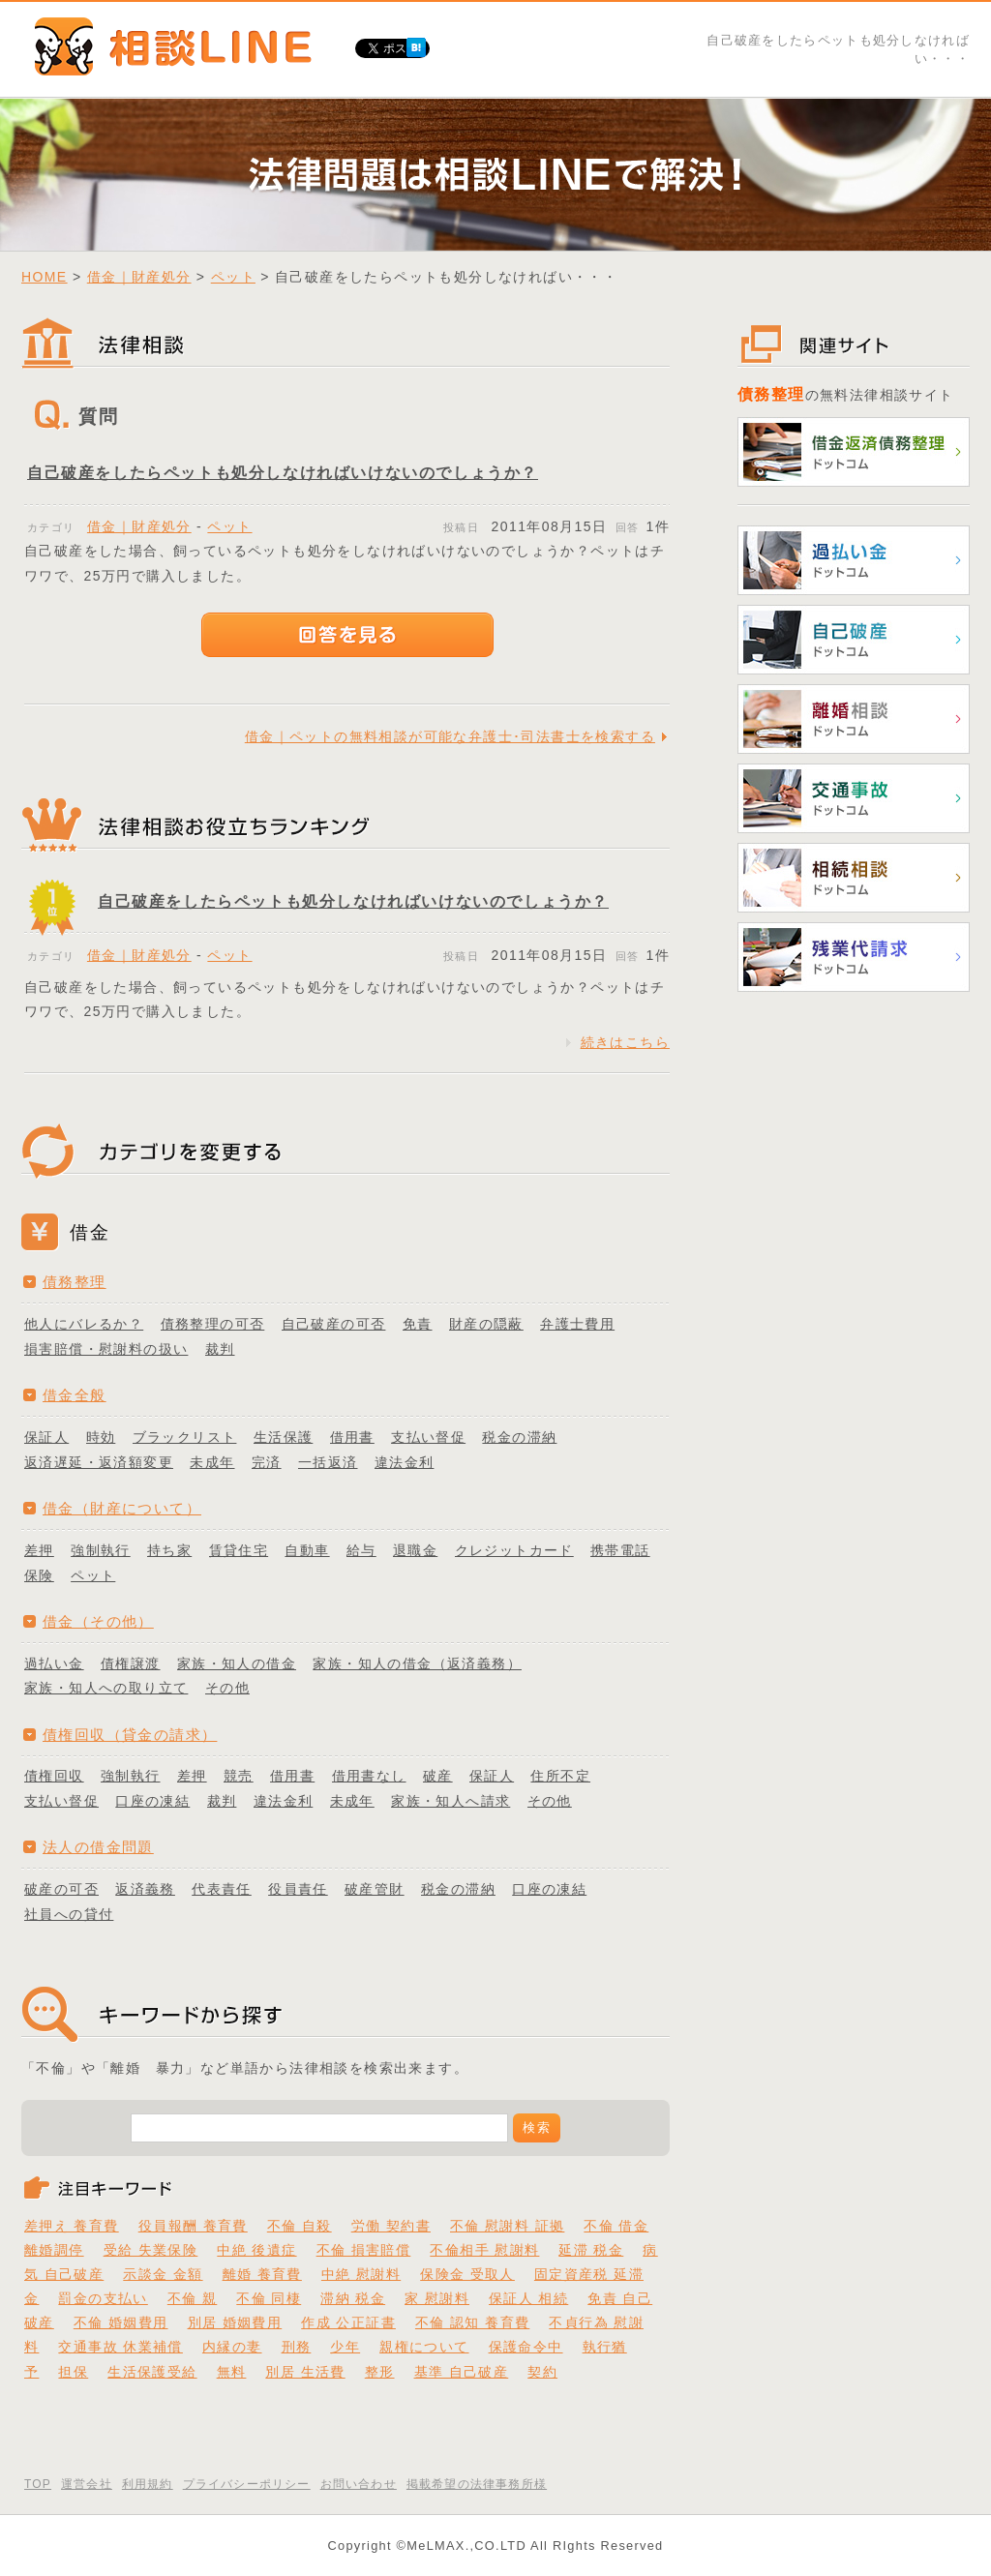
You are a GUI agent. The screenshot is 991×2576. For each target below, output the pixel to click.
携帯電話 (620, 1550)
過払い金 (54, 1663)
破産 (438, 1775)
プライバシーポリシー (247, 2484)
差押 (39, 1550)
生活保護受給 (151, 2372)
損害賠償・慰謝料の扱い (106, 1349)
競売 (239, 1775)
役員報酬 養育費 (193, 2225)
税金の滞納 (519, 1437)
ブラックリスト (185, 1437)
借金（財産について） (122, 1508)
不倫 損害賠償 (363, 2250)
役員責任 (298, 1889)
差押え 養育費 (71, 2225)
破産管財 (375, 1889)
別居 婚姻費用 (235, 2322)
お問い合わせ (358, 2484)
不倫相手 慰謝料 (484, 2250)
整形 (380, 2372)
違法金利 (405, 1462)
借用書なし (369, 1775)
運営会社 (86, 2484)
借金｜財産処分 (139, 277)
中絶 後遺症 (256, 2250)
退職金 (415, 1550)
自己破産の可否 (334, 1324)
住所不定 (560, 1775)
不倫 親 (192, 2298)
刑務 (297, 2346)
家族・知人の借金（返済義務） (417, 1663)
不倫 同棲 (268, 2298)
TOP (37, 2484)
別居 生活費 (305, 2372)
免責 (418, 1324)
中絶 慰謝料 (361, 2274)
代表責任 (222, 1889)
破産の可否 (61, 1889)
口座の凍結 (152, 1801)
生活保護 (284, 1437)
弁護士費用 (577, 1324)
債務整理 (74, 1281)
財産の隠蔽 (486, 1324)
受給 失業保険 (151, 2250)
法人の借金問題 (98, 1847)
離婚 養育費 (262, 2274)
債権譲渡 (131, 1663)
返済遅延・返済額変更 (98, 1462)
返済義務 (145, 1889)
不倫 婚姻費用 (121, 2322)
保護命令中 (526, 2346)
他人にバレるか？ (83, 1324)
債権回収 (54, 1775)
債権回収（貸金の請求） (130, 1734)
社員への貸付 (68, 1914)
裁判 (220, 1349)
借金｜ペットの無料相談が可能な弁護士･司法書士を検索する (450, 736)
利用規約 (147, 2484)
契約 (542, 2372)
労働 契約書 (391, 2225)
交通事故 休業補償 (120, 2346)
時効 (101, 1437)
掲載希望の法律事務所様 (476, 2484)
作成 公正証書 (348, 2322)
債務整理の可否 (213, 1324)
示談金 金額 (162, 2274)
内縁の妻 (232, 2346)
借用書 (352, 1437)
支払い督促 (428, 1437)
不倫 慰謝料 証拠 (507, 2225)
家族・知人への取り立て (106, 1687)
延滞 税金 (590, 2250)
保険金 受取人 (467, 2274)
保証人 (46, 1437)
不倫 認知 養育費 (472, 2322)
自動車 (307, 1550)
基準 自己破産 (461, 2372)
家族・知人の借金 (236, 1663)
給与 (361, 1550)
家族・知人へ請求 (450, 1801)
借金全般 (74, 1395)
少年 (345, 2346)
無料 (232, 2372)
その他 (227, 1687)
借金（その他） (98, 1621)
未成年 (212, 1462)
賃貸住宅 (239, 1550)
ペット (233, 277)
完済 (267, 1462)
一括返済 (328, 1462)
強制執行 (101, 1550)
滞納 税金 (352, 2298)
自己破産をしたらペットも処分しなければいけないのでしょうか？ (282, 472)
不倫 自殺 (299, 2225)
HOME (44, 277)
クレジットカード (514, 1550)
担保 (73, 2372)
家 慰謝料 (437, 2298)
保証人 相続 (528, 2298)
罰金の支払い (102, 2298)
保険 (39, 1575)
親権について (423, 2346)
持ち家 (169, 1550)
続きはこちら (625, 1042)
